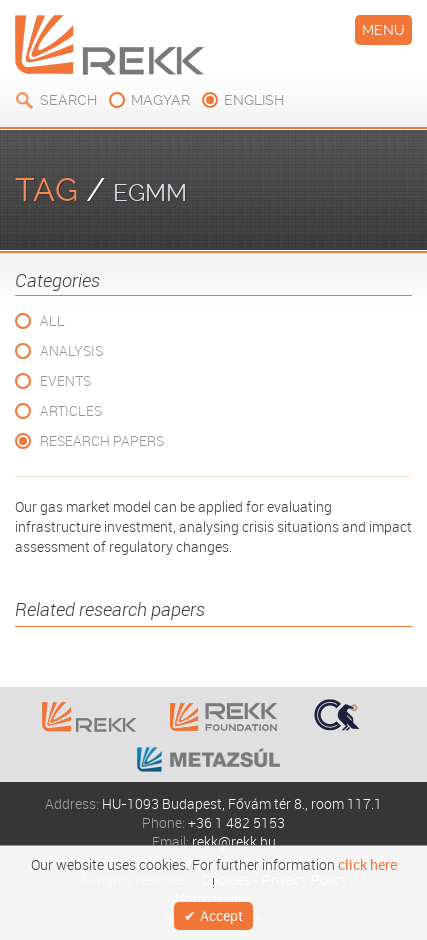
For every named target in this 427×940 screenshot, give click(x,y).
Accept (221, 915)
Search (68, 100)
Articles (71, 410)
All (52, 320)
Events (65, 380)
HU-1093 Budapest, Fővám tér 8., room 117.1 (242, 803)
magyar (160, 100)
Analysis (71, 350)
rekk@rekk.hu (234, 841)
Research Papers (102, 440)
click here (367, 865)
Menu (383, 30)
